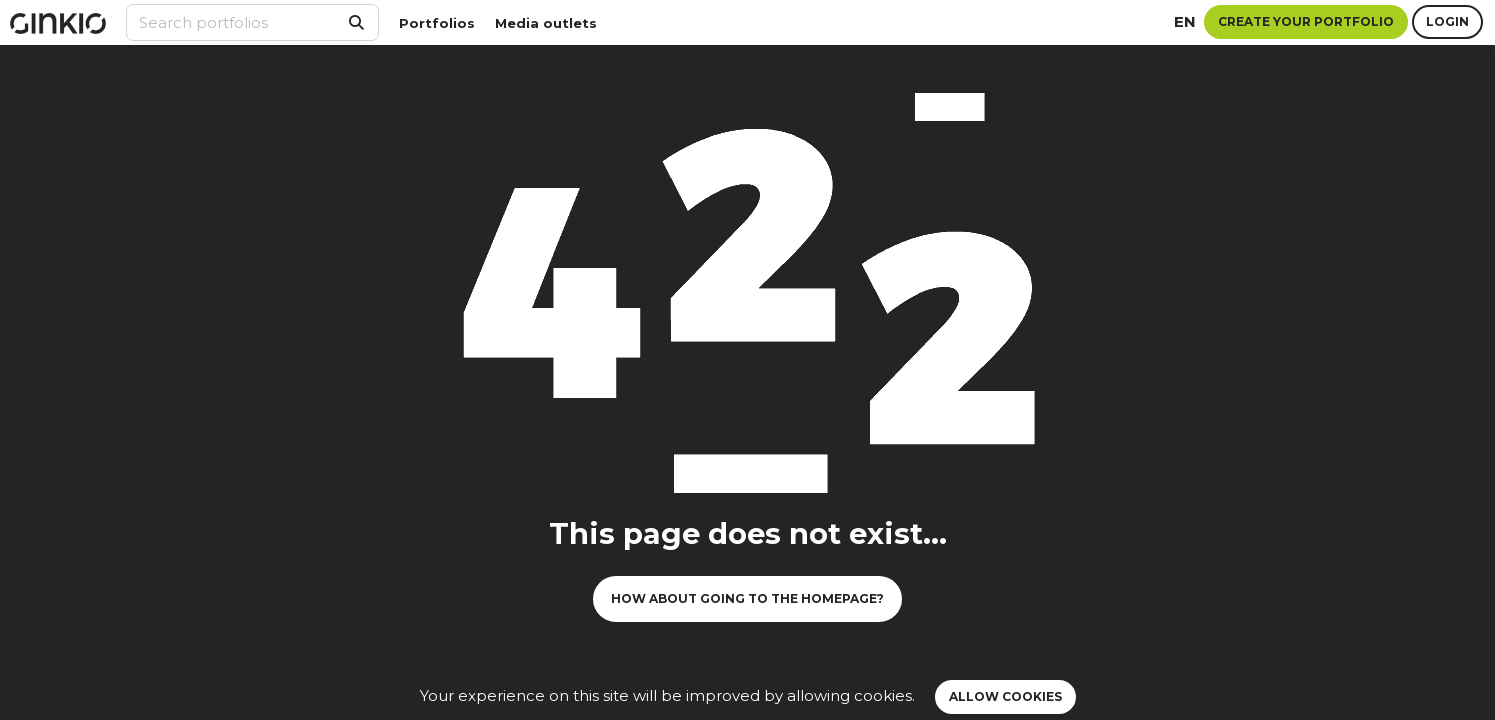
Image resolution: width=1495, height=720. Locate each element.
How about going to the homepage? (747, 598)
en (1185, 21)
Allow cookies (1005, 696)
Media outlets (546, 23)
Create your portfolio (1306, 21)
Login (1447, 21)
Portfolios (437, 23)
